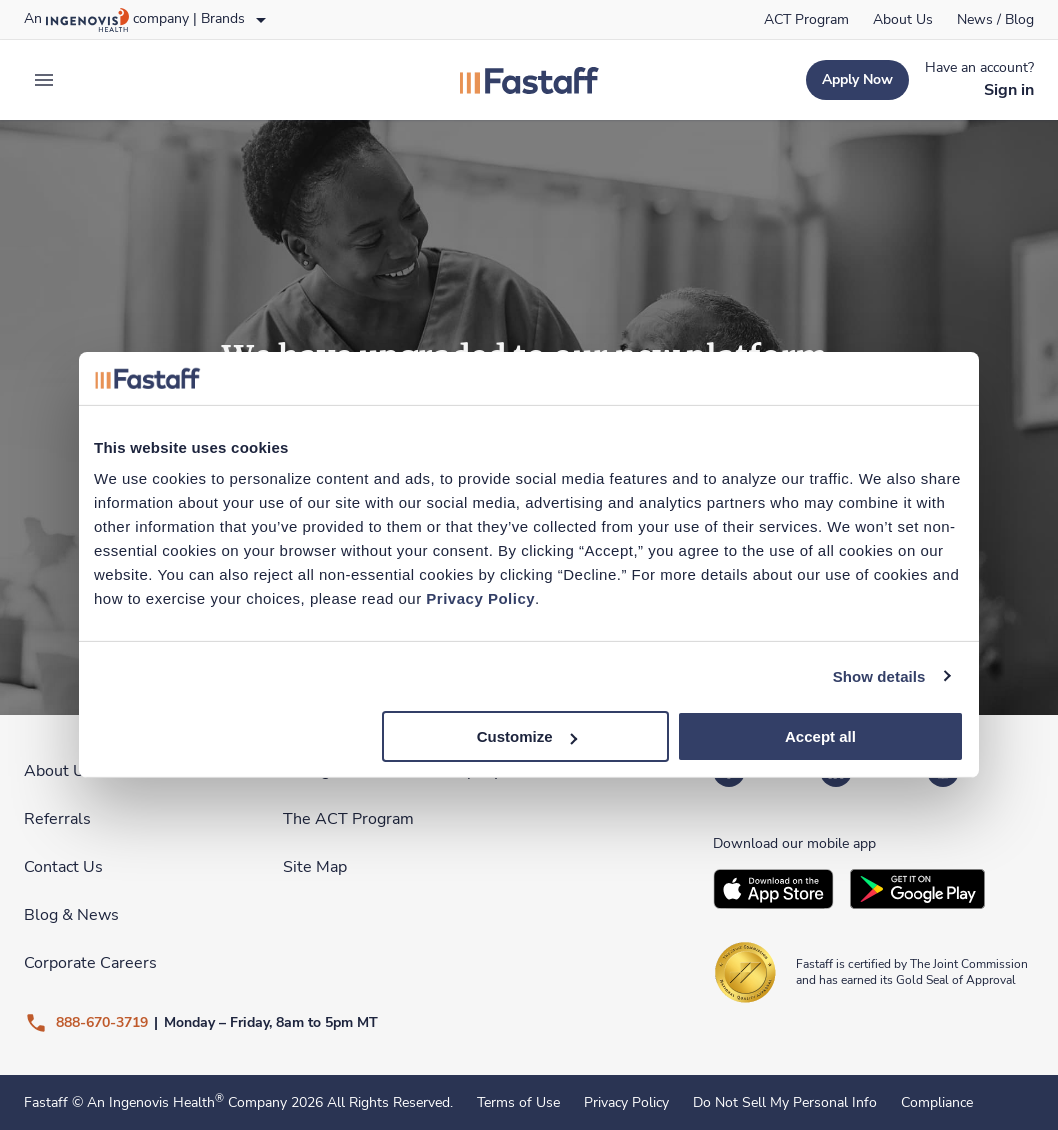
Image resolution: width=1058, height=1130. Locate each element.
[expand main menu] (44, 80)
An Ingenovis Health (153, 1102)
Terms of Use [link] (518, 1103)
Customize (527, 736)
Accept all (820, 736)
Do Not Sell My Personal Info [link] (785, 1103)
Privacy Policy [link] (626, 1103)
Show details (879, 675)
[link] (806, 20)
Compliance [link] (937, 1103)
